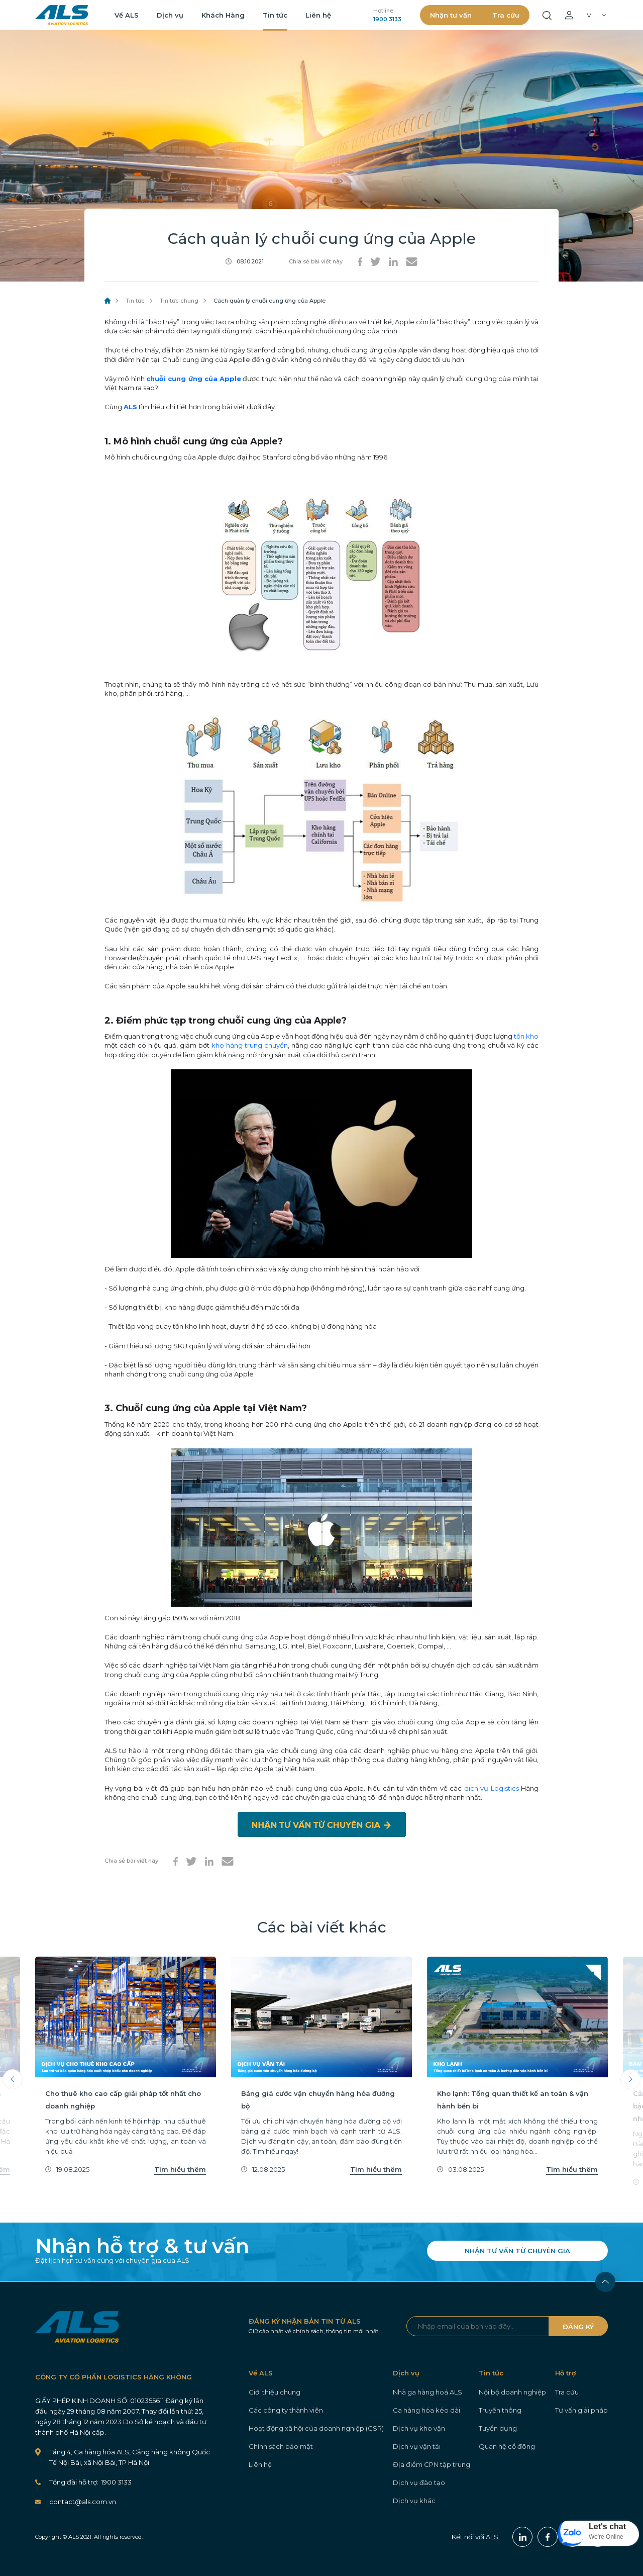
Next (630, 2079)
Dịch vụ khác (414, 2501)
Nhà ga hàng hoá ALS (427, 2392)
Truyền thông (500, 2410)
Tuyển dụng (498, 2428)
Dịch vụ (170, 15)
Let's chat (607, 2526)
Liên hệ (318, 15)
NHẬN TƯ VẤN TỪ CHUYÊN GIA (517, 2251)
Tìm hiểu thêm (180, 2169)
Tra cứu (505, 15)
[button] (599, 2533)
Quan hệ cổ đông (507, 2446)
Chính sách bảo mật (281, 2446)
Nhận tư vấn (451, 15)
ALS (61, 15)
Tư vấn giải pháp (581, 2410)
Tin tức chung (179, 300)
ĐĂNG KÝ (578, 2327)
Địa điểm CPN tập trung (431, 2464)
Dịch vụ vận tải (417, 2446)
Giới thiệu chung (274, 2392)
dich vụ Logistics (491, 1788)
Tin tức (275, 15)
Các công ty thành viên (286, 2410)
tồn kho (526, 1036)
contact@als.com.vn (82, 2502)
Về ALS (127, 15)
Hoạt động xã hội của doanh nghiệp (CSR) (316, 2428)
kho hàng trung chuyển (249, 1045)
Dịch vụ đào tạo (419, 2482)
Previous (13, 2079)
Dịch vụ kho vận (419, 2428)
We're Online (606, 2536)
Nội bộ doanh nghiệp (512, 2392)
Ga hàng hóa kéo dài (426, 2410)
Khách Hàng (223, 15)
